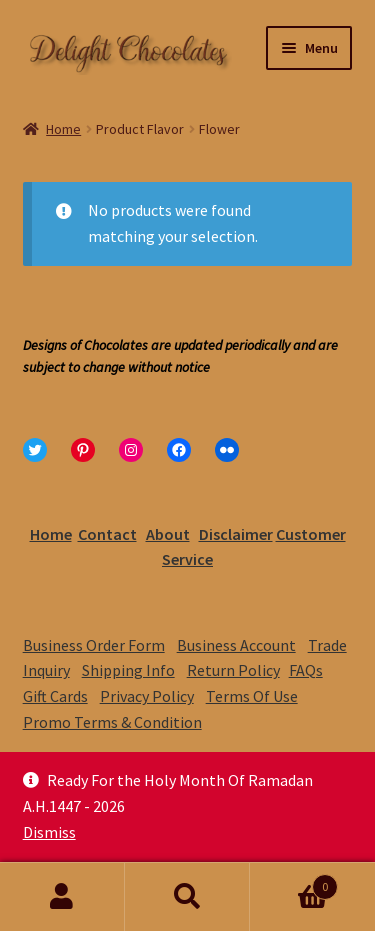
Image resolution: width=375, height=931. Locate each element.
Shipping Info (128, 670)
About (168, 534)
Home (63, 129)
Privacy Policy (147, 696)
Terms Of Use (252, 696)
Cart (294, 882)
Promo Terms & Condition (112, 722)
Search (187, 897)
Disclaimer (236, 534)
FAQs (306, 670)
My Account (62, 897)
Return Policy (233, 670)
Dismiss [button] (49, 832)
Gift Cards (55, 696)
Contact (107, 534)
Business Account (236, 645)
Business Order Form (94, 645)
